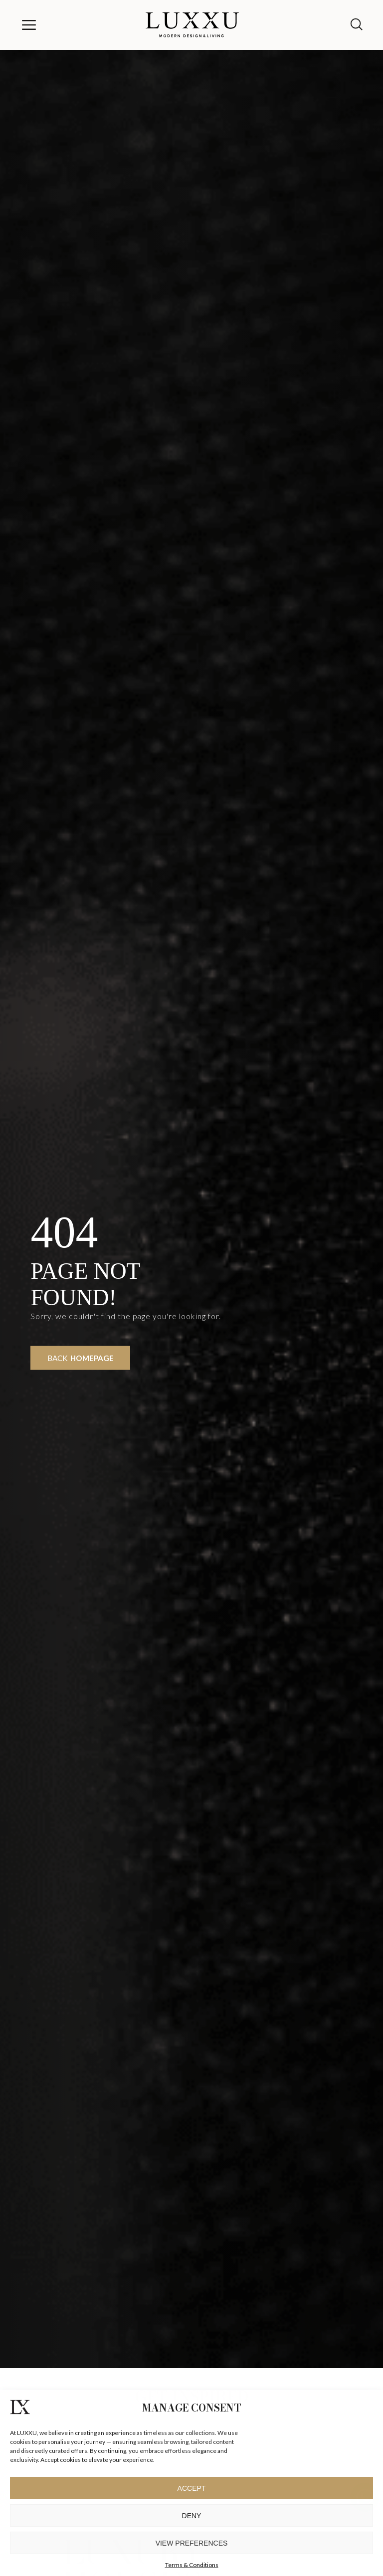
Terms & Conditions (191, 2565)
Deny (191, 2516)
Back (80, 1358)
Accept (192, 2488)
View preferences (192, 2543)
